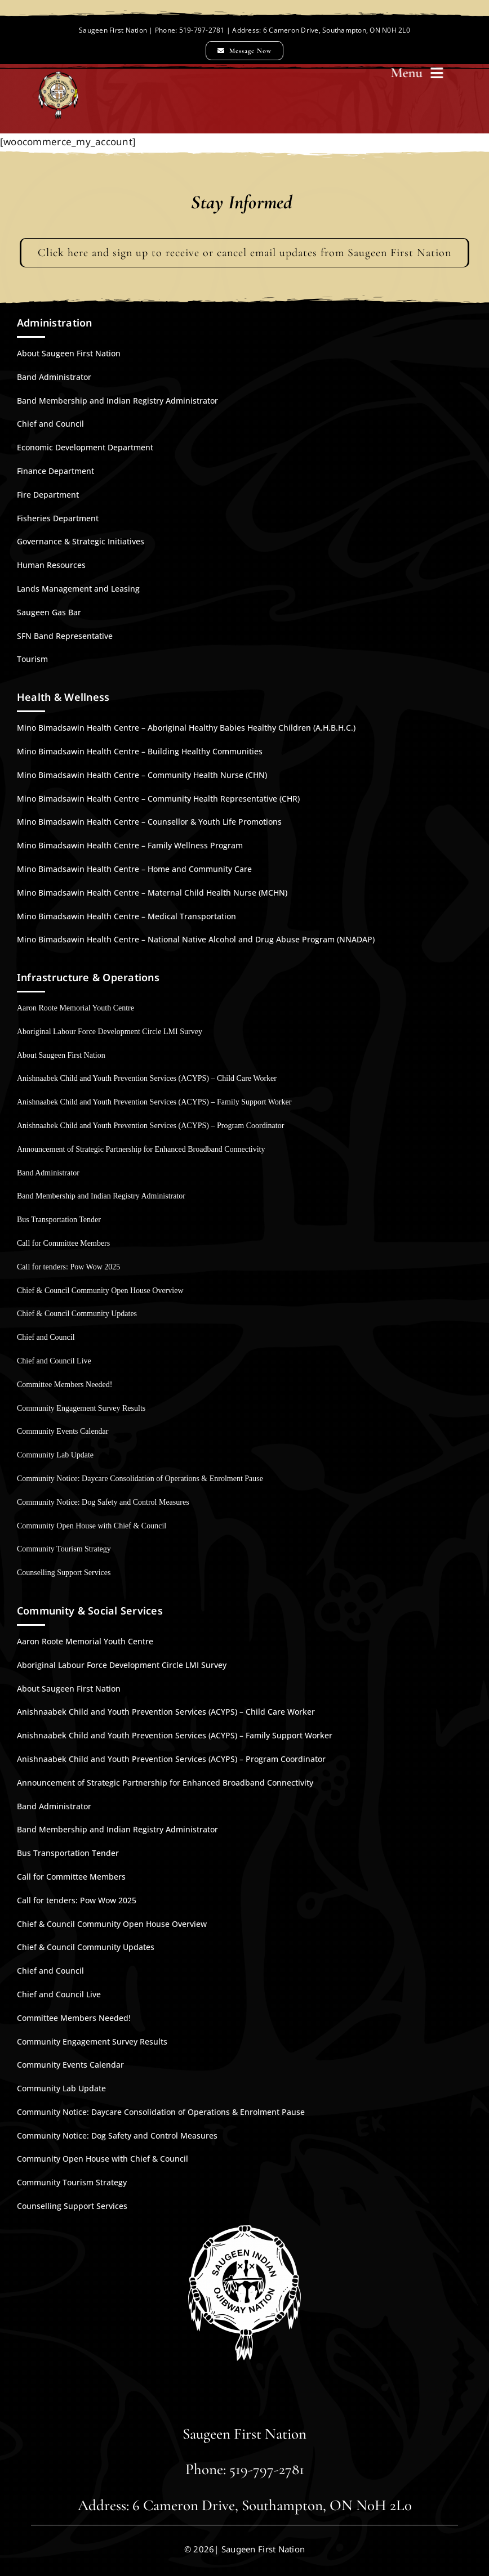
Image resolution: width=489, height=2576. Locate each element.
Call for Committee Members (63, 1243)
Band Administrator (54, 377)
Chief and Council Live (54, 1361)
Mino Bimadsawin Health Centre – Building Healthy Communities (140, 751)
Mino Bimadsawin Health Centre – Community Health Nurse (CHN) (142, 775)
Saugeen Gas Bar (49, 612)
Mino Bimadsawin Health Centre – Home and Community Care (134, 869)
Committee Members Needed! (65, 1384)
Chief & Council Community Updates (77, 1313)
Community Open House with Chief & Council (91, 1526)
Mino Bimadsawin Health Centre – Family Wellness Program (130, 845)
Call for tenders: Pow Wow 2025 (68, 1267)
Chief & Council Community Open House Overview (100, 1290)
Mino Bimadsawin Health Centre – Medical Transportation (126, 916)
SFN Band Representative (65, 635)
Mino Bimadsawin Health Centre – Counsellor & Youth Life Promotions (149, 821)
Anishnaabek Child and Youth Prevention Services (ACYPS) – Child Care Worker (147, 1078)
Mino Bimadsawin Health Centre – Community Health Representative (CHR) (158, 798)
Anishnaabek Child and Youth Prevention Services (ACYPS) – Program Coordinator (150, 1125)
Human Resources (51, 565)
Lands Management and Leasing (78, 588)
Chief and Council (50, 423)
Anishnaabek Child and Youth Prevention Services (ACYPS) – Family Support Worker (154, 1102)
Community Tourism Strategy (64, 1549)
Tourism (32, 659)
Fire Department (48, 494)
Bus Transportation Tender (59, 1219)
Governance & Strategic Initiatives (80, 541)
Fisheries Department (58, 518)
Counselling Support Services (63, 1572)
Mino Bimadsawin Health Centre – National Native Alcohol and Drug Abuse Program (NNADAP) (196, 939)
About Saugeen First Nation (69, 353)
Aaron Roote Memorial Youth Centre (75, 1008)
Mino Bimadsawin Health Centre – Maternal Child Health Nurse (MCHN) (152, 892)
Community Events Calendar (63, 1431)
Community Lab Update (55, 1455)
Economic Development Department (85, 447)
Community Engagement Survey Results (81, 1408)
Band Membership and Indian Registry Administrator (117, 400)
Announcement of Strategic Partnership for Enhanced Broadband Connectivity (141, 1149)
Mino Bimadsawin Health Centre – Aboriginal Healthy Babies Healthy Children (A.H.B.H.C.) (186, 727)
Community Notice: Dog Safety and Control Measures (103, 1502)
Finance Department (55, 471)
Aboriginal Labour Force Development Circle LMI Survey (109, 1031)
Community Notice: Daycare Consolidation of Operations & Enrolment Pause (140, 1478)
